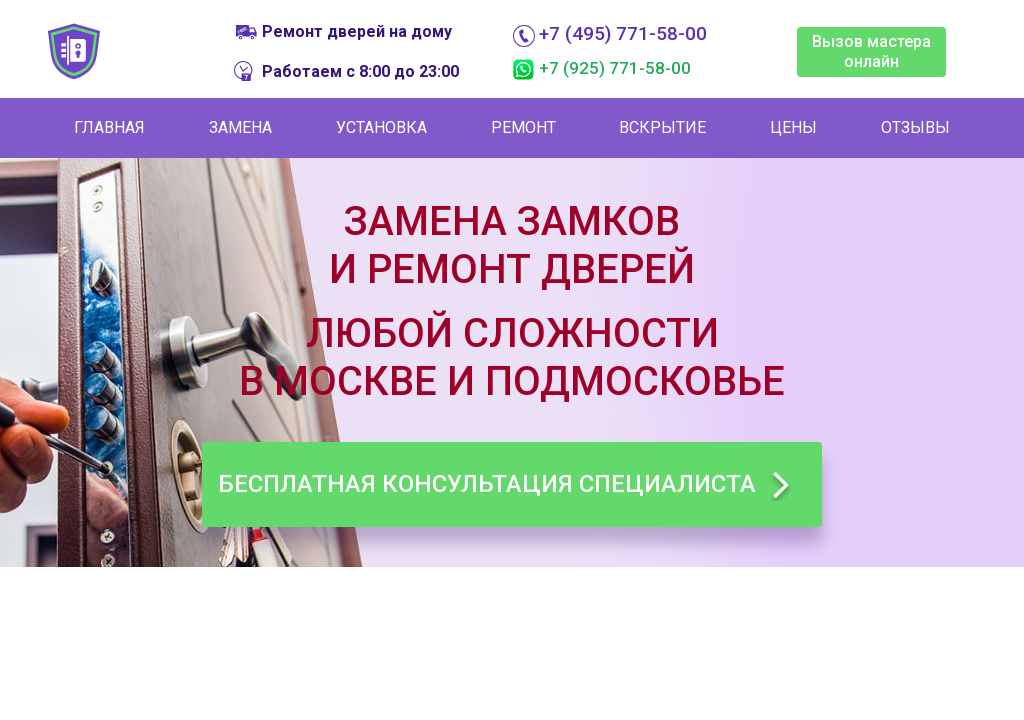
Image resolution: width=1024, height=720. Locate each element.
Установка (381, 127)
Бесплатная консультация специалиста (487, 484)
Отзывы (915, 127)
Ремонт (523, 127)
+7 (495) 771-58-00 (623, 34)
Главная (109, 127)
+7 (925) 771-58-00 (615, 68)
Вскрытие (662, 127)
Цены (793, 127)
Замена (240, 127)
